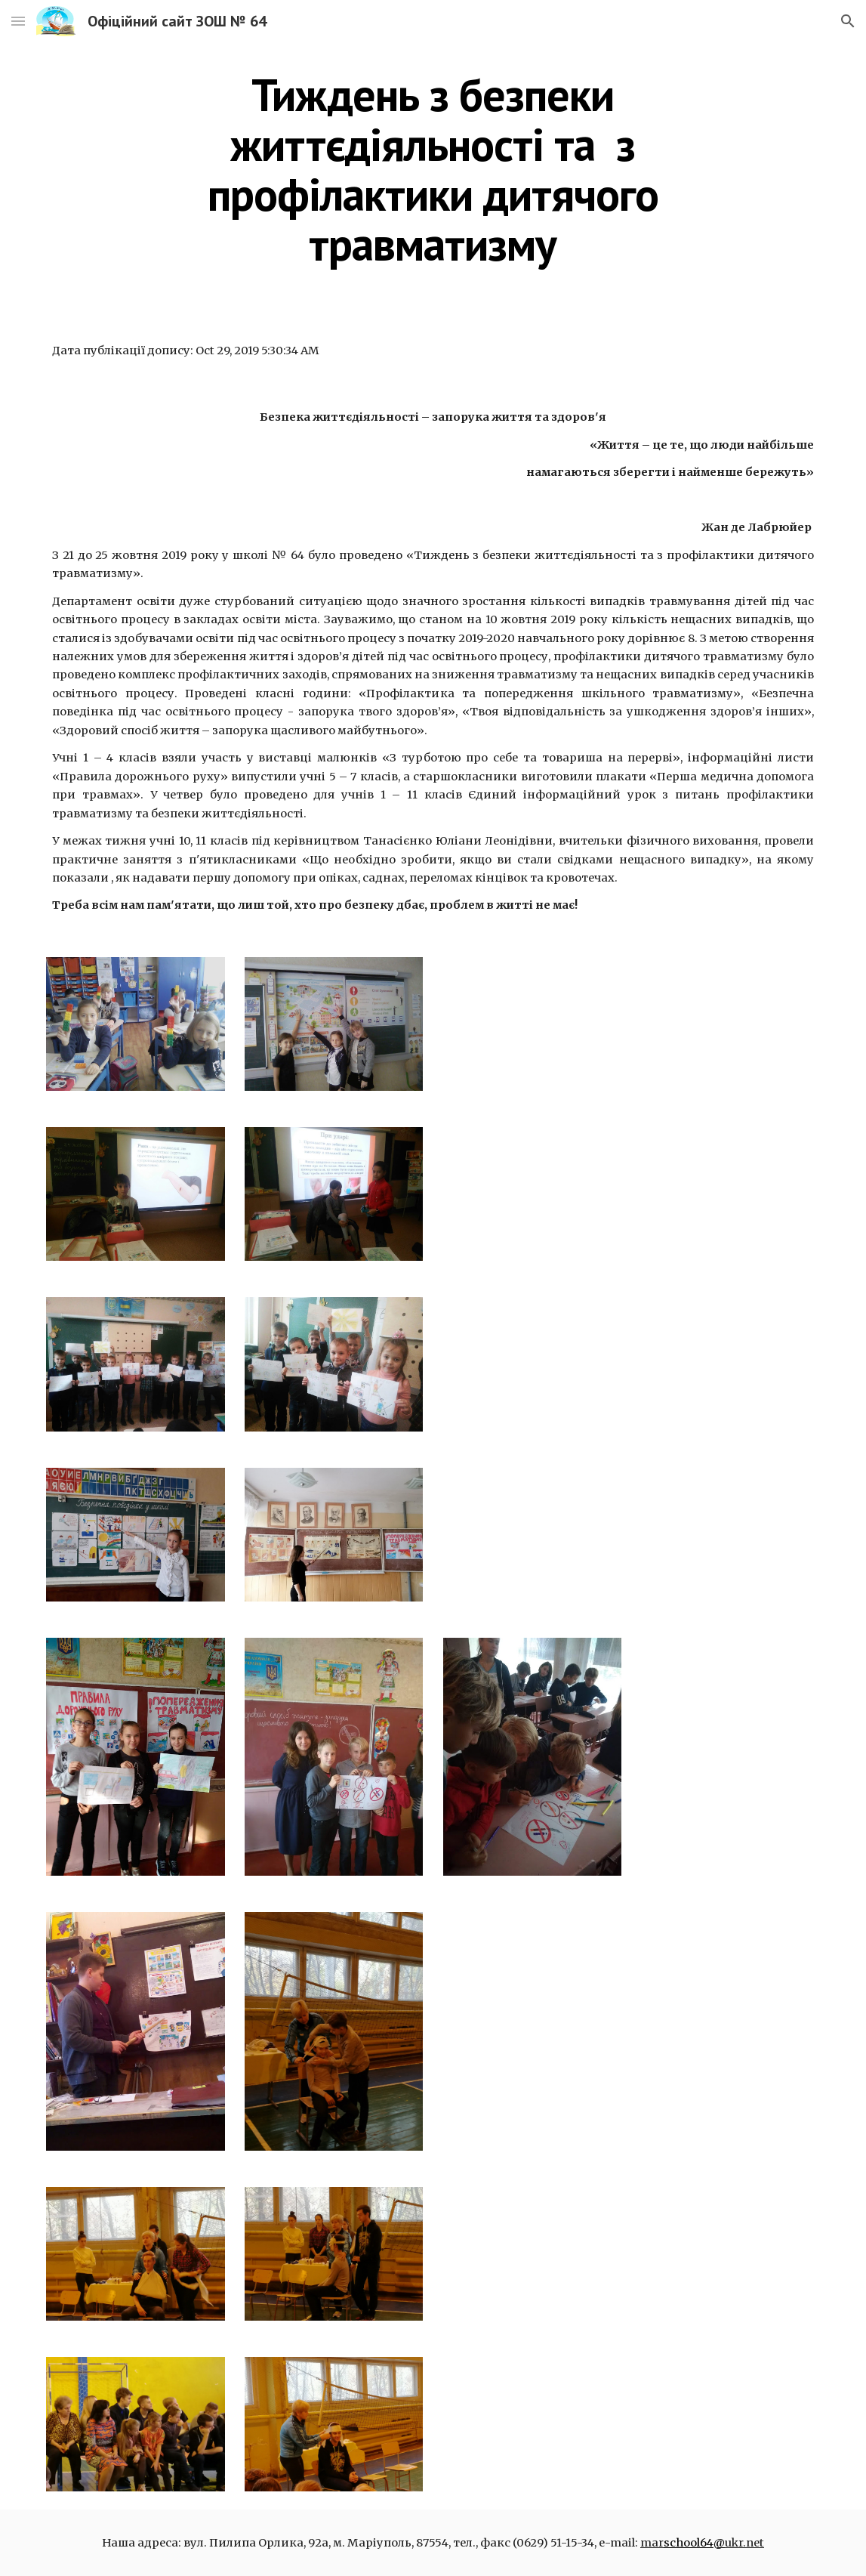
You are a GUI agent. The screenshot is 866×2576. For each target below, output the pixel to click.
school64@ (694, 2543)
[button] (18, 21)
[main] (432, 169)
